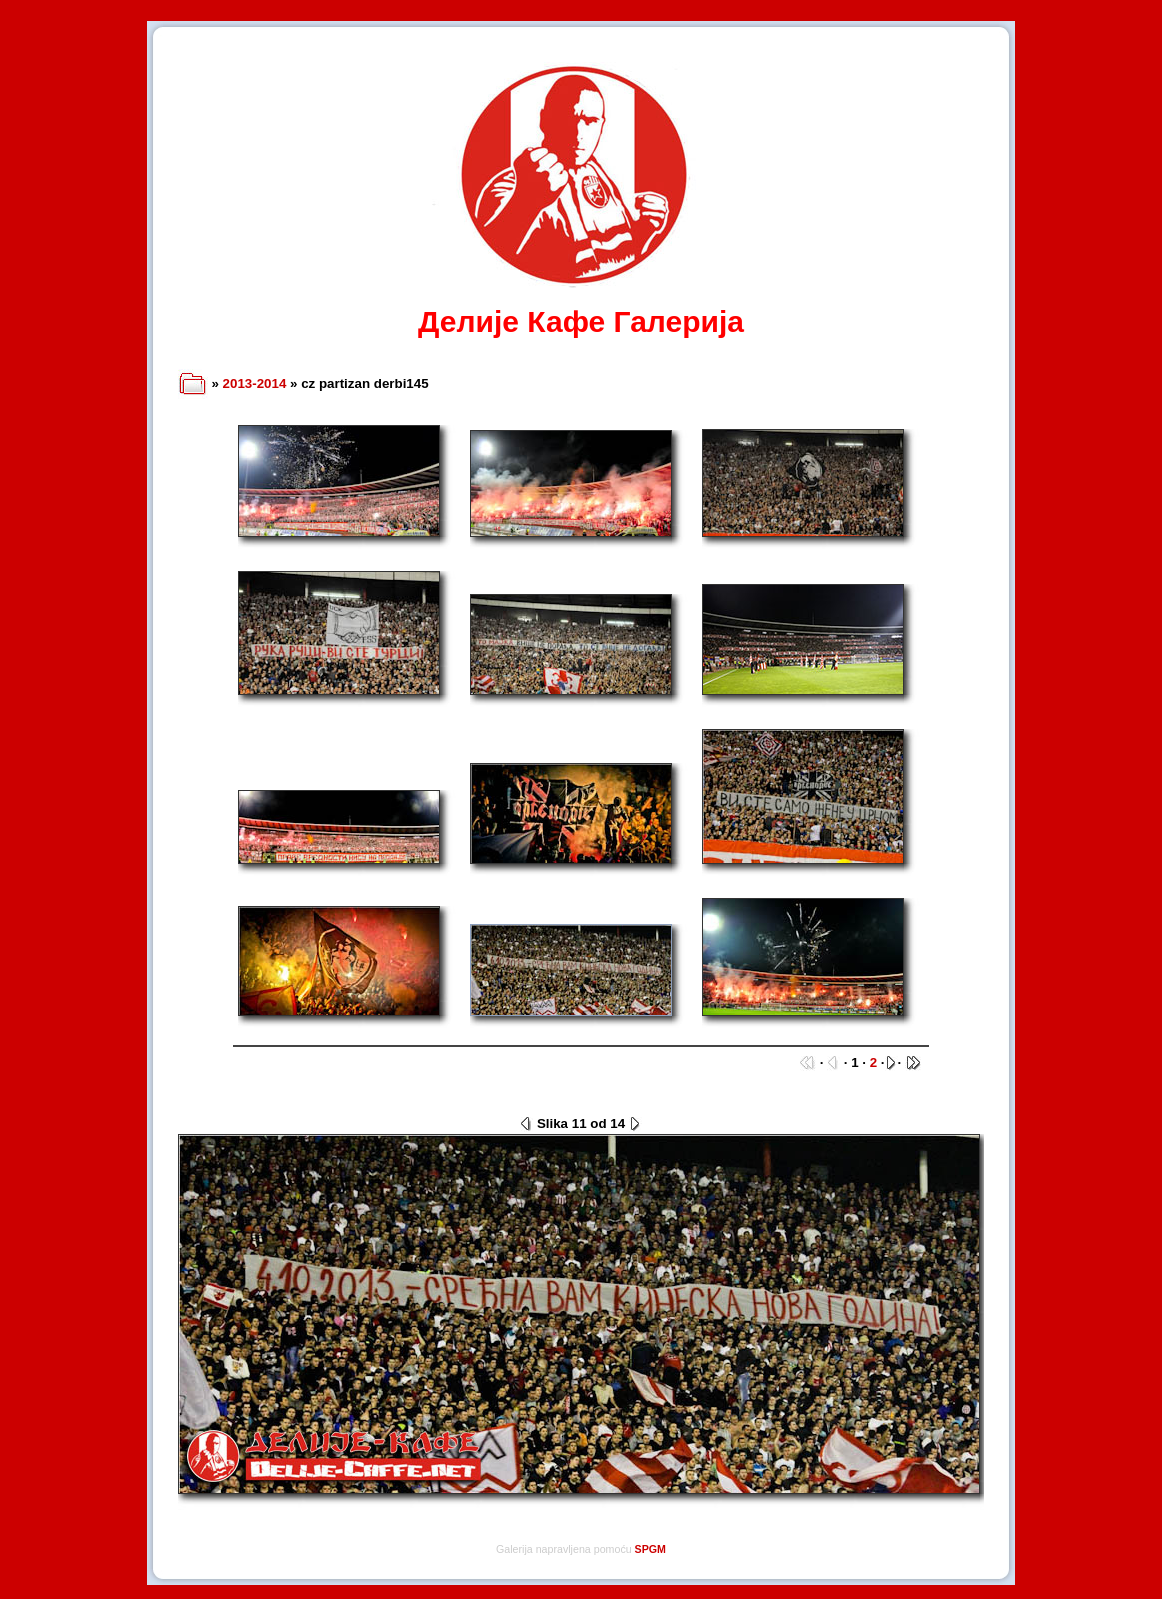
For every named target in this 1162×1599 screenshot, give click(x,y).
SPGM (650, 1549)
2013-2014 (255, 383)
